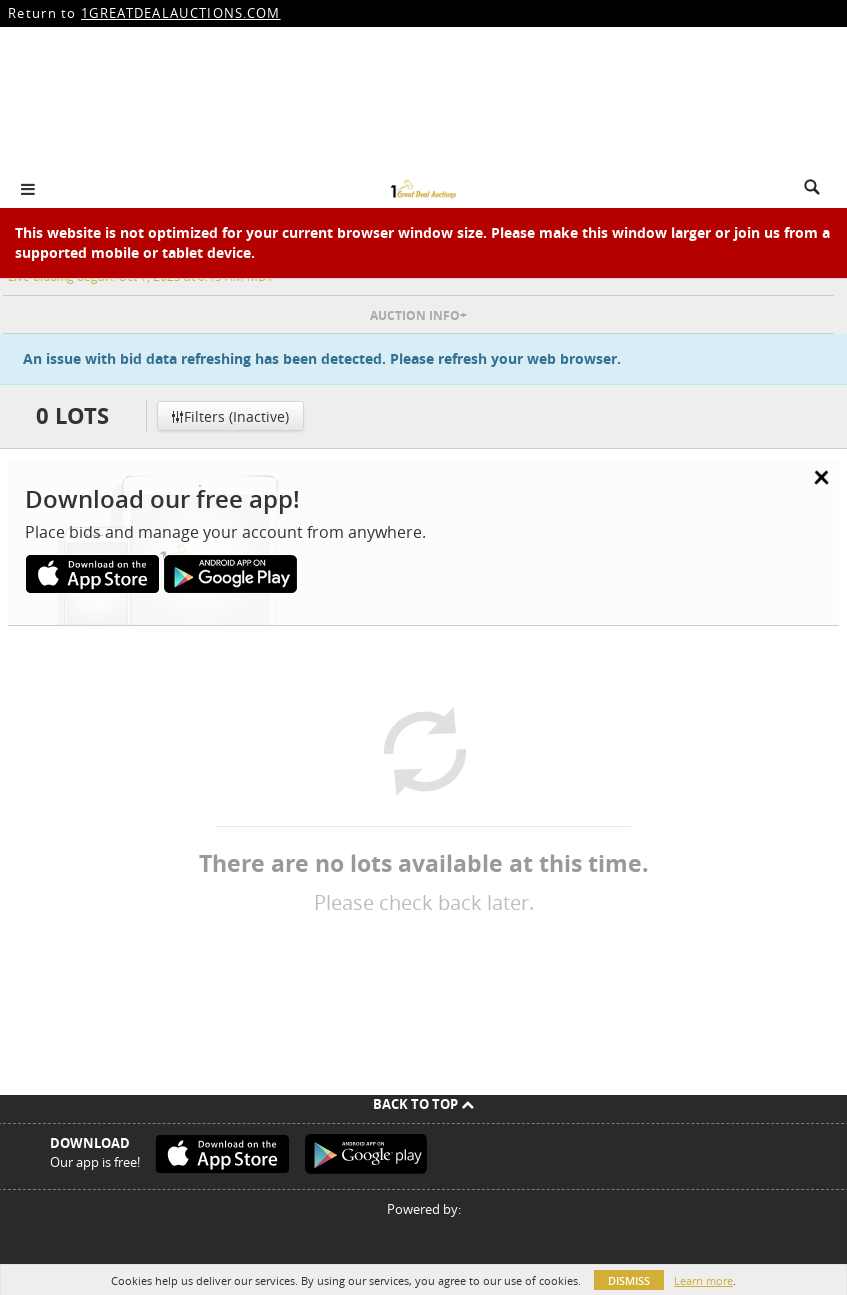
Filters (230, 416)
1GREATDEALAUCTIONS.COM (181, 13)
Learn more (703, 1280)
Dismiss (629, 1280)
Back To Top (423, 1104)
